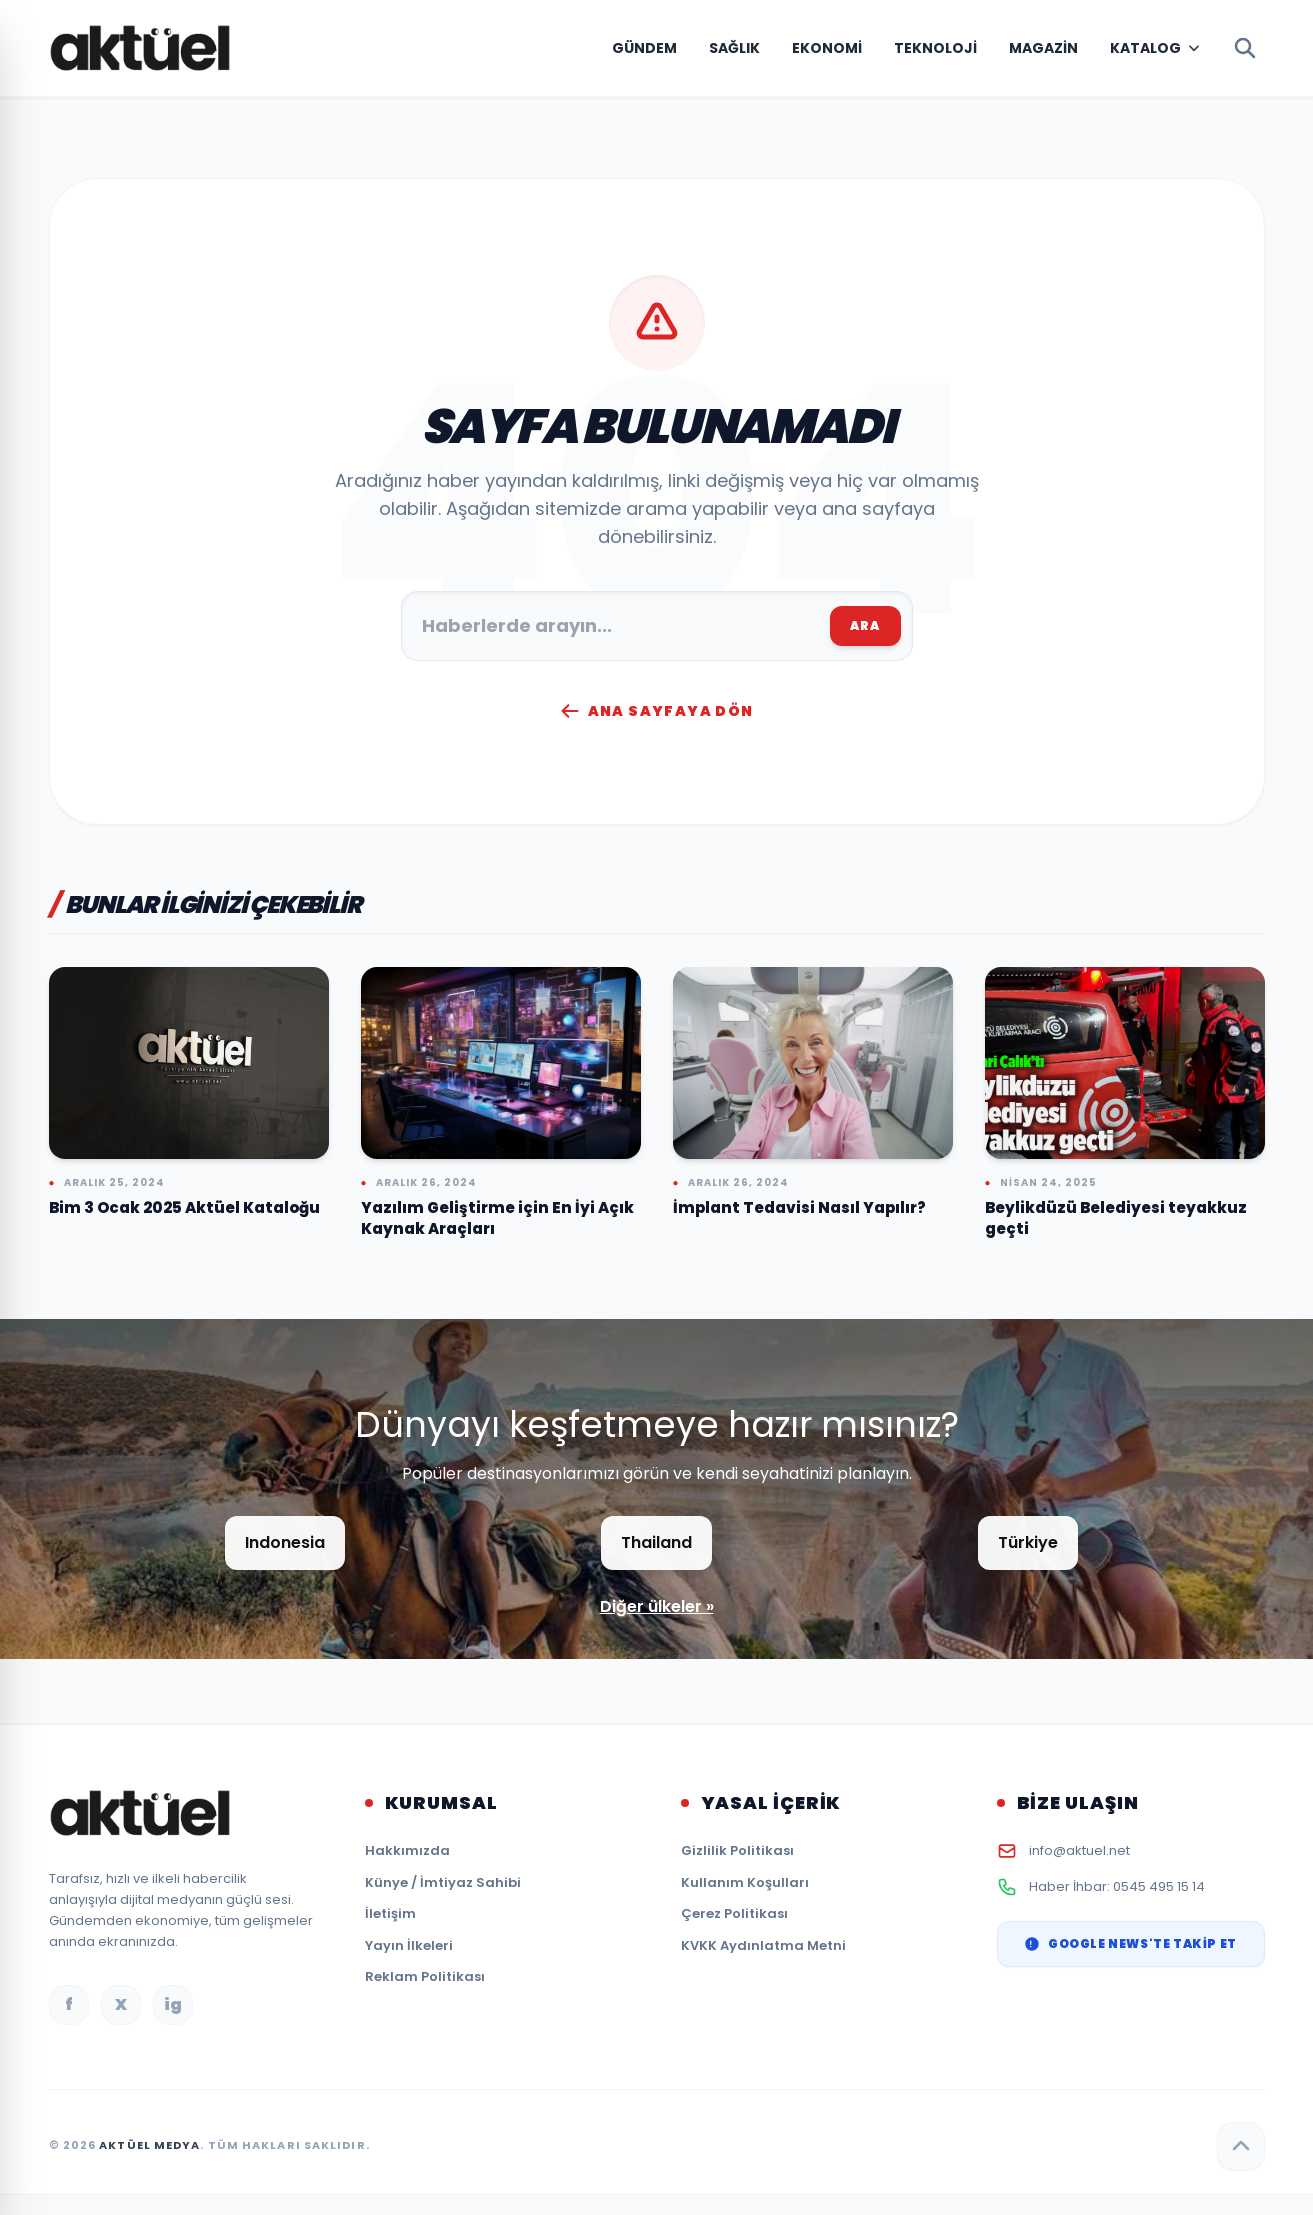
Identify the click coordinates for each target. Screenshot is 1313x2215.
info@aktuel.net (1079, 1850)
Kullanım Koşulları (745, 1882)
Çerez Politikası (734, 1913)
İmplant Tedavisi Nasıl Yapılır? (799, 1207)
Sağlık (734, 48)
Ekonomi (827, 48)
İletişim (390, 1913)
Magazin (1043, 48)
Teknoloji (935, 48)
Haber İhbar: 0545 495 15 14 (1117, 1886)
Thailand (656, 1542)
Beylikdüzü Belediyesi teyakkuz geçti (1116, 1218)
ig (173, 2004)
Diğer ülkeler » (657, 1606)
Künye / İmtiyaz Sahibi (443, 1882)
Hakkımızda (407, 1850)
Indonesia (285, 1542)
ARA (865, 625)
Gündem (644, 48)
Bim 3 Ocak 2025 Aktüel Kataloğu (184, 1207)
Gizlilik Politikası (737, 1850)
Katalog (1145, 48)
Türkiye (1028, 1542)
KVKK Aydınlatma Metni (763, 1945)
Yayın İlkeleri (409, 1945)
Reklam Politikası (425, 1976)
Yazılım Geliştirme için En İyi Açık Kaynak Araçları (497, 1218)
